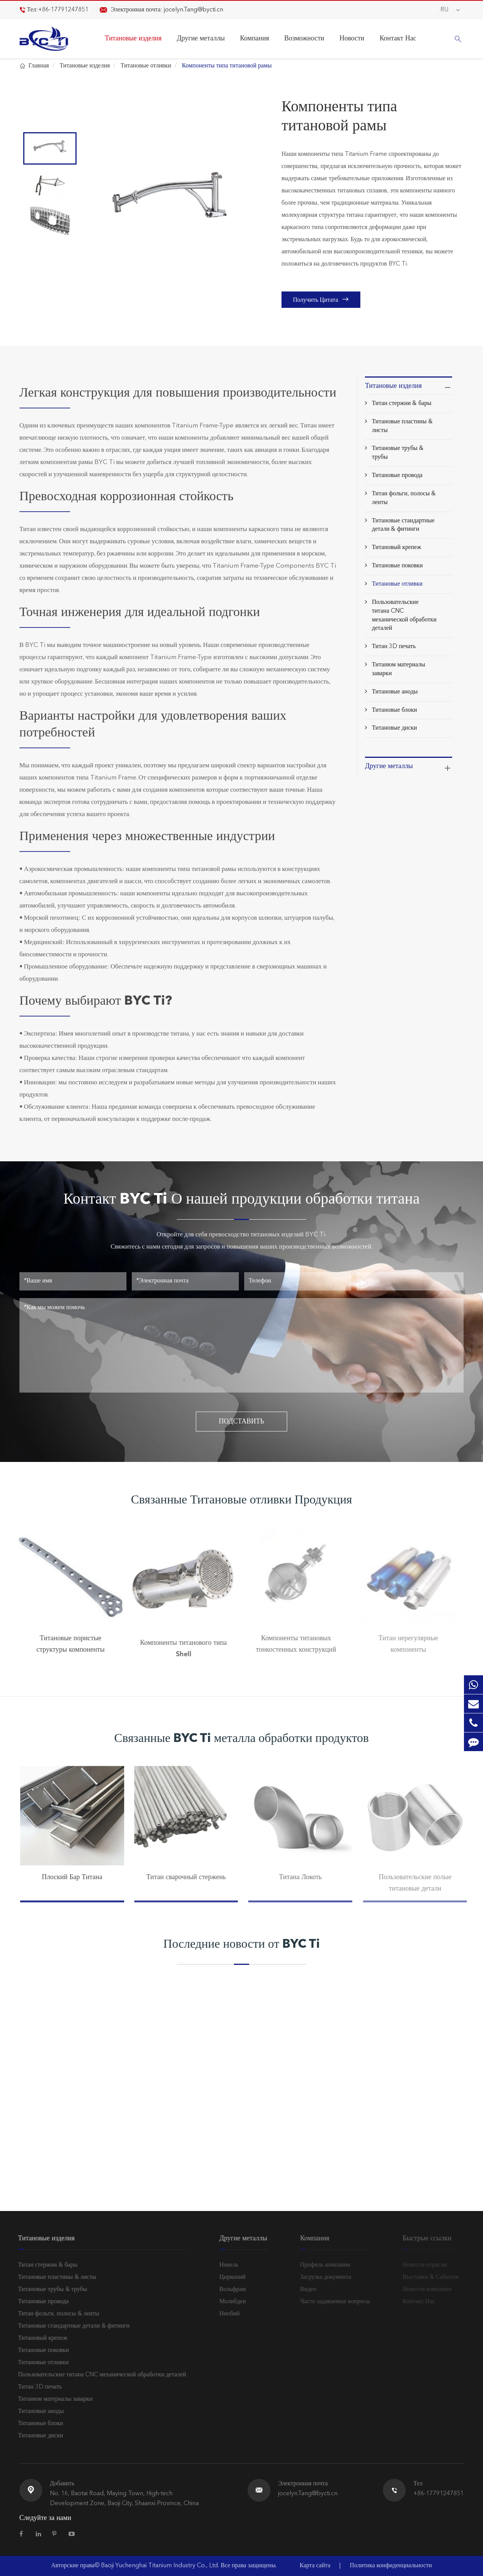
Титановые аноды (394, 692)
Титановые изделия (133, 38)
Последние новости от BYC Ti (241, 1945)
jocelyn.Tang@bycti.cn (193, 10)
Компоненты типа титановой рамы (227, 66)
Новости (351, 38)
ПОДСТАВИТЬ (241, 1421)
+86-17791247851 (63, 10)
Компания (254, 38)
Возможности (304, 38)
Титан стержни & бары (401, 403)
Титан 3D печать (394, 647)
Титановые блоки (394, 710)
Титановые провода (397, 475)
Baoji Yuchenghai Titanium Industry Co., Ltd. (161, 2566)
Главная (39, 66)
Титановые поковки (397, 566)
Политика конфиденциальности (391, 2566)
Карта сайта (314, 2566)
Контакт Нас (397, 38)
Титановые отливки (145, 66)
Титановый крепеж (396, 547)
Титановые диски (394, 728)
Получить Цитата (321, 299)
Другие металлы (201, 38)
